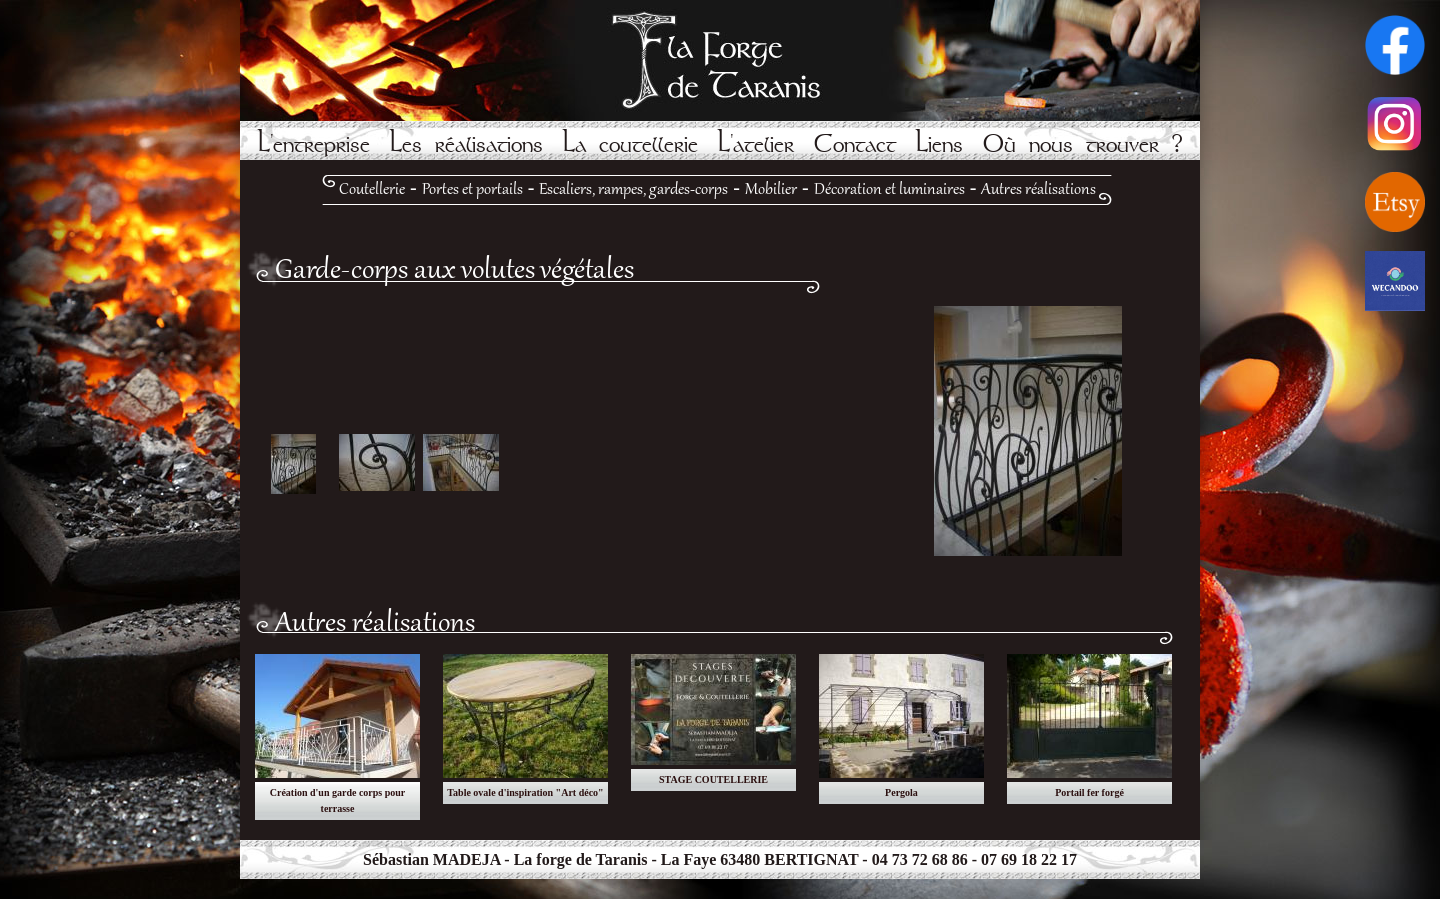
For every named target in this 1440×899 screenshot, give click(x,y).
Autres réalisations (1038, 190)
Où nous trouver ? (1083, 144)
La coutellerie (630, 144)
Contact (855, 144)
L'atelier (756, 144)
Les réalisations (466, 144)
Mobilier (771, 190)
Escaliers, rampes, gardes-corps (633, 190)
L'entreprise (314, 144)
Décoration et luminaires (889, 190)
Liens (939, 144)
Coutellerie (372, 190)
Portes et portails (472, 190)
